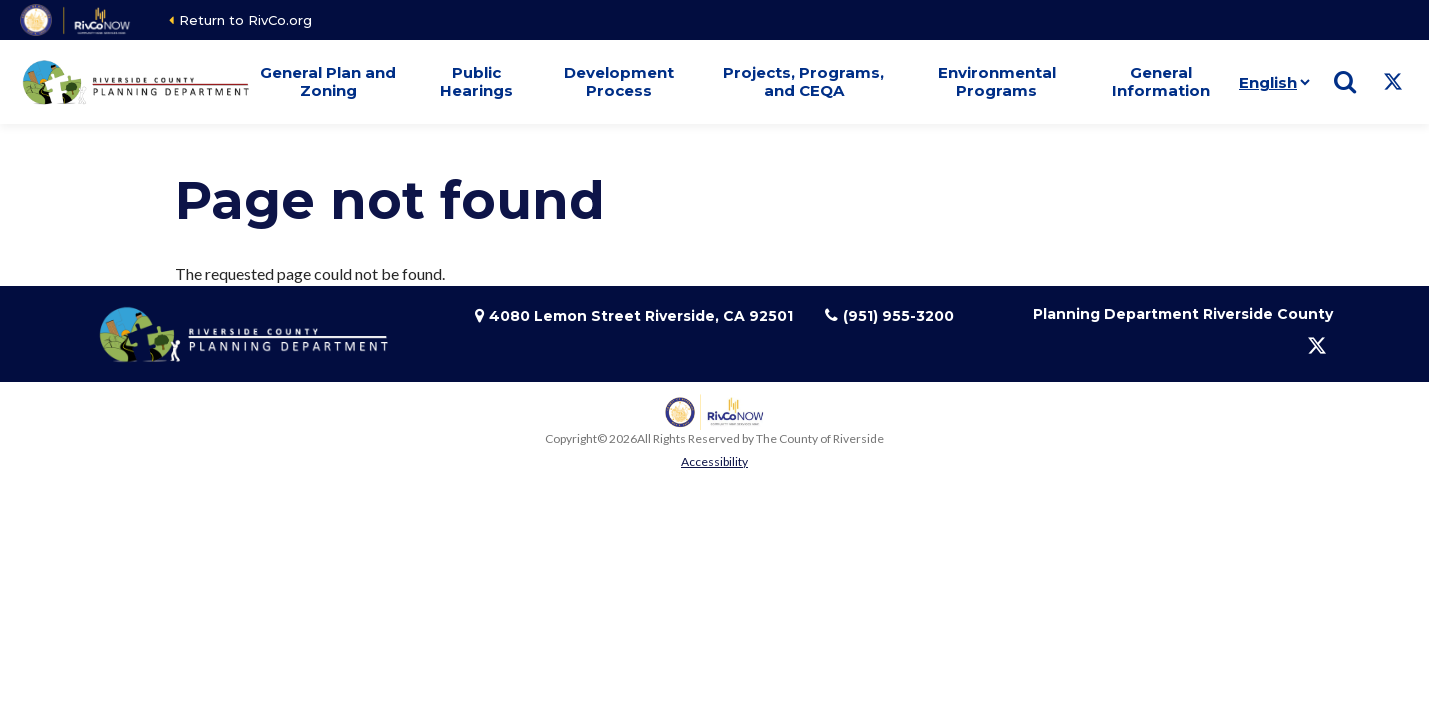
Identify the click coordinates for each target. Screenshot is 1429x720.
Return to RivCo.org (245, 20)
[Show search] (1345, 82)
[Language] (1270, 82)
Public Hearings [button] (476, 81)
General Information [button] (1161, 81)
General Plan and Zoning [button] (328, 81)
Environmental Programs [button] (997, 81)
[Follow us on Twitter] (1393, 82)
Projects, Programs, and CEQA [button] (803, 81)
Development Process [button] (619, 81)
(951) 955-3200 (898, 316)
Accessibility (714, 461)
